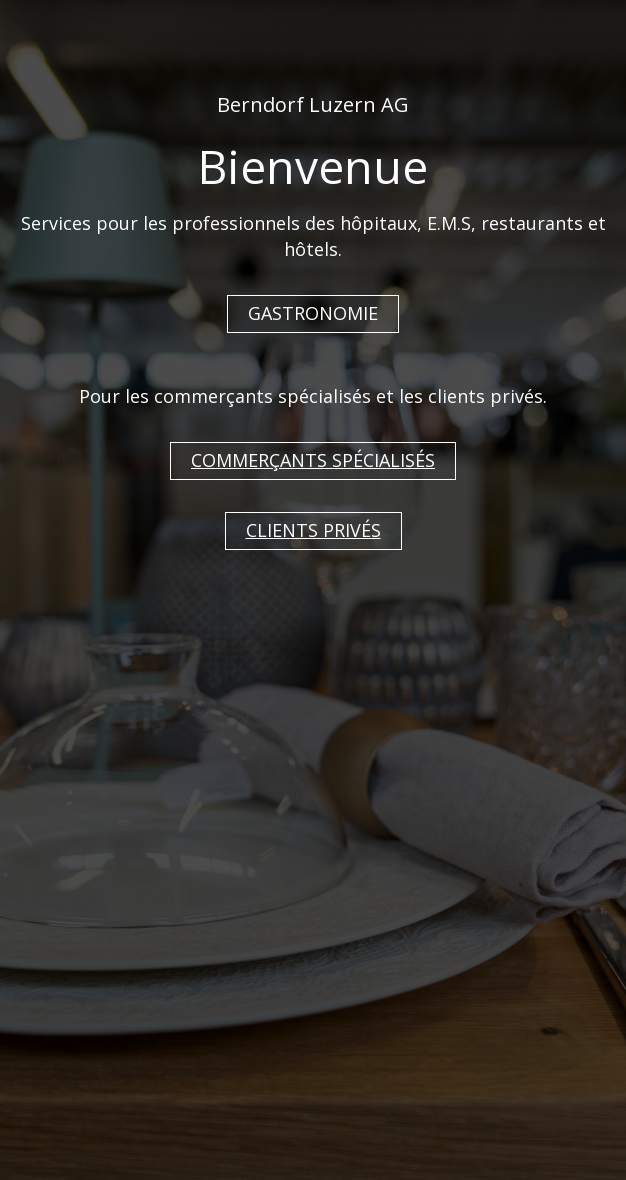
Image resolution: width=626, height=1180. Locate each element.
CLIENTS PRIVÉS (313, 530)
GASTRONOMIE (313, 313)
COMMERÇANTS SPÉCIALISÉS (313, 460)
